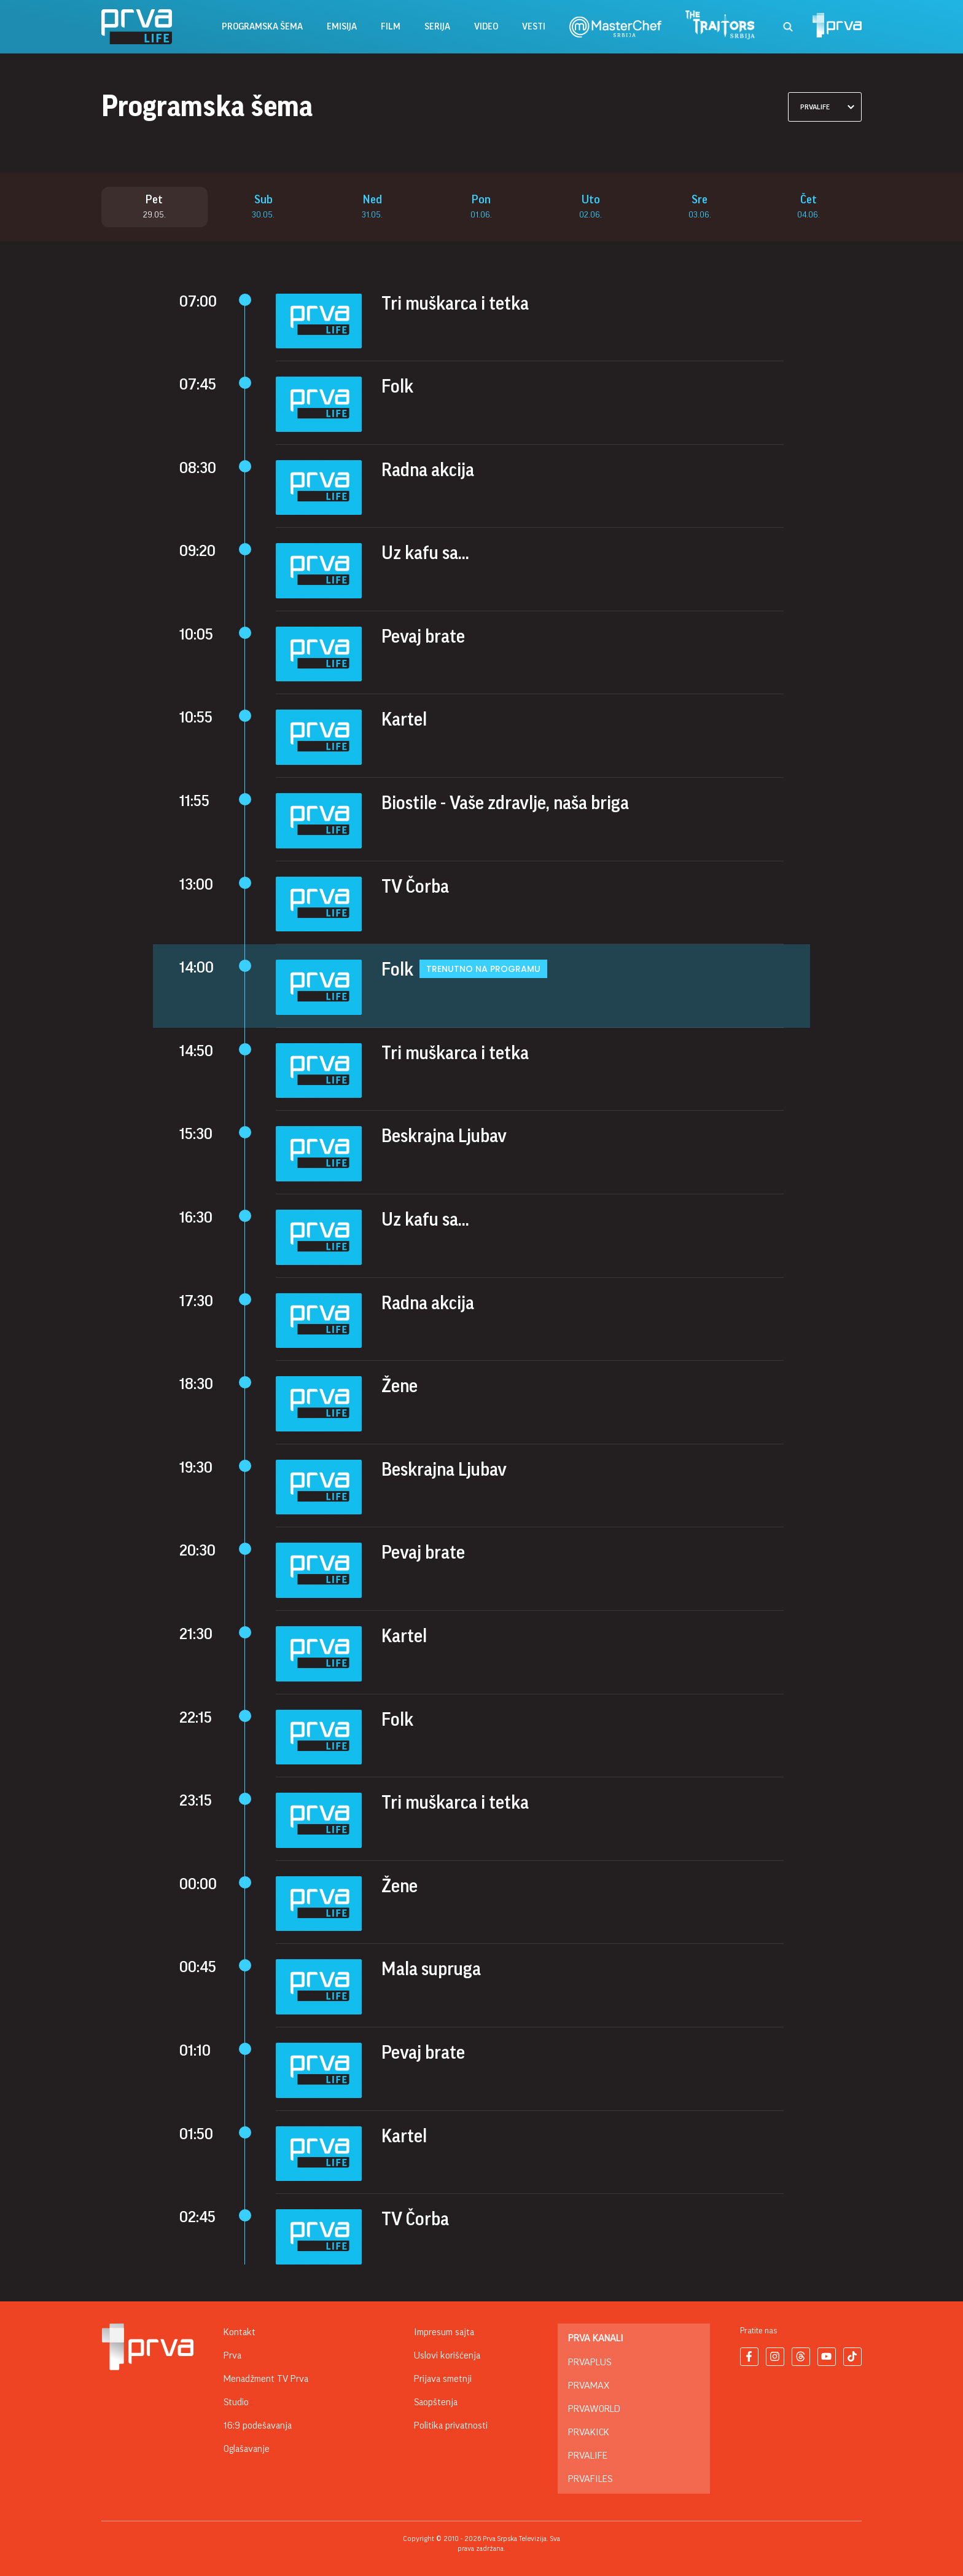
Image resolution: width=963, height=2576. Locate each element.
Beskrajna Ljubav (444, 1136)
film (390, 26)
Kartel (404, 720)
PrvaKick (588, 2432)
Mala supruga (431, 1969)
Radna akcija (427, 470)
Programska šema (262, 26)
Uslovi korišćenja (447, 2355)
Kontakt (239, 2332)
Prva (232, 2355)
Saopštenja (436, 2402)
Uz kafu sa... (425, 553)
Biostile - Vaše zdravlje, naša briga (505, 803)
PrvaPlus (589, 2362)
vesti (533, 26)
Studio (236, 2402)
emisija (342, 26)
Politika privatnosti (451, 2425)
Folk (397, 387)
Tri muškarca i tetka (455, 303)
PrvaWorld (594, 2409)
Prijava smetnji (443, 2379)
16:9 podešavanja (258, 2425)
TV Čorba (415, 886)
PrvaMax (588, 2385)
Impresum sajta (444, 2332)
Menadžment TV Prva (266, 2379)
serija (437, 26)
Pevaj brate (423, 637)
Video (486, 26)
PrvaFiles (590, 2479)
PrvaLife (587, 2456)
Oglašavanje (247, 2449)
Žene (399, 1386)
